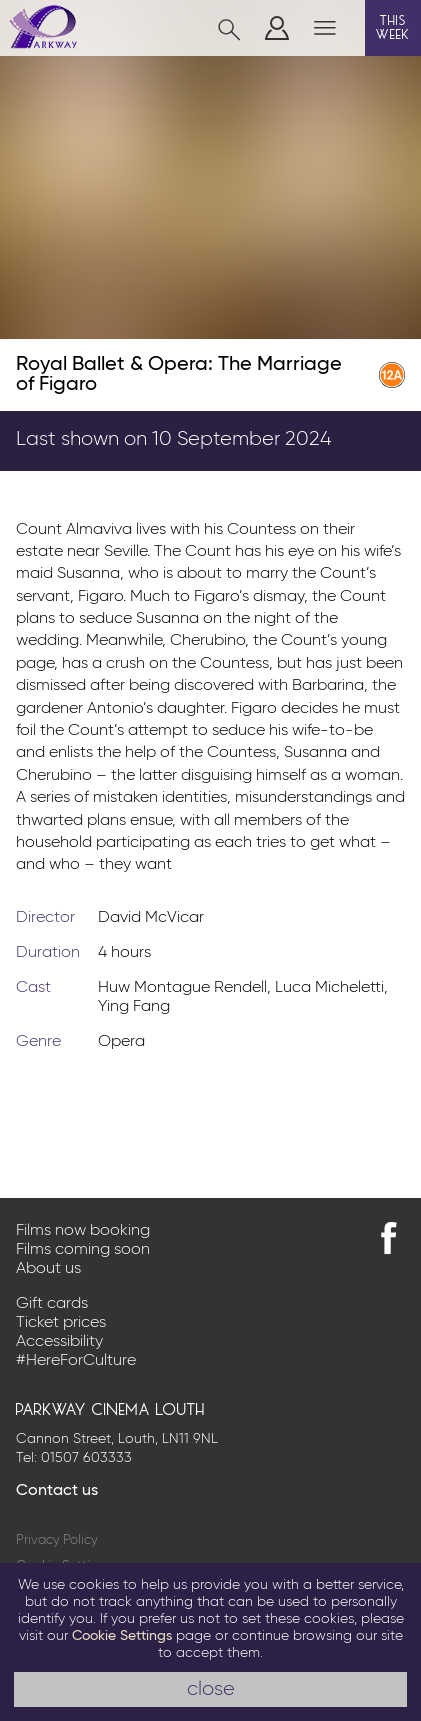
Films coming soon (83, 1250)
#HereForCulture (76, 1361)
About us (48, 1269)
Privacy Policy (57, 1540)
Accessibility (59, 1342)
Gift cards (52, 1304)
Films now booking (83, 1231)
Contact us (57, 1491)
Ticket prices (61, 1323)
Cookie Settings (122, 1636)
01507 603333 (86, 1458)
